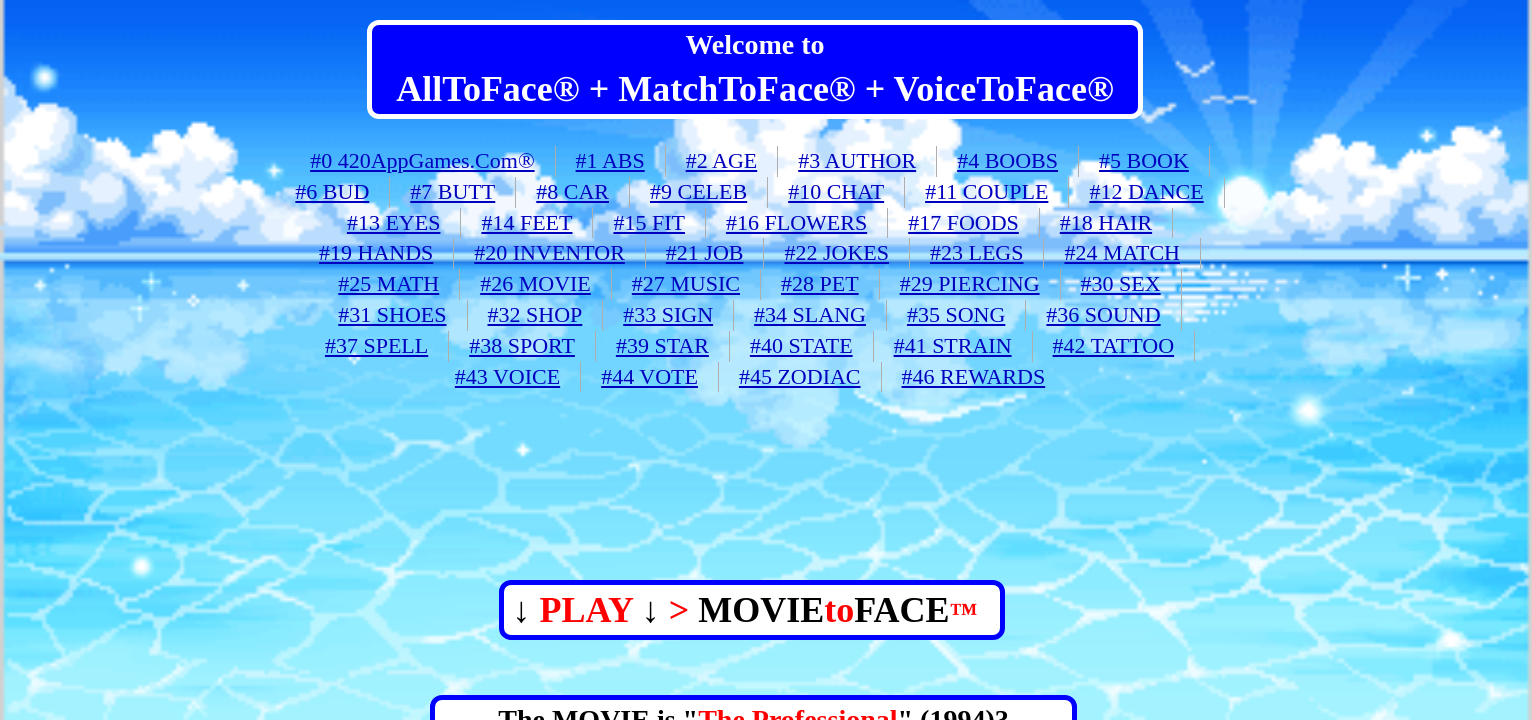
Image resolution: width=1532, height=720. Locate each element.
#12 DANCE (1146, 191)
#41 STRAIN (953, 345)
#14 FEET (526, 222)
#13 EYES (394, 222)
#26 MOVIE (535, 283)
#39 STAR (662, 345)
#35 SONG (956, 314)
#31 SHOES (392, 314)
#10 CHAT (836, 191)
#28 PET (820, 283)
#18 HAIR (1106, 222)
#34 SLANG (810, 314)
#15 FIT (649, 222)
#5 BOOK (1144, 160)
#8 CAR (572, 191)
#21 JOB (705, 252)
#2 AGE (722, 160)
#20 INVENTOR (549, 252)
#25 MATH (388, 283)
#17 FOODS (963, 222)
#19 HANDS (376, 252)
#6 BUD (332, 191)
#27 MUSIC (686, 283)
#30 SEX (1121, 283)
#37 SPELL (376, 345)
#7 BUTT (452, 191)
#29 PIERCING (970, 283)
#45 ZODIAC (800, 376)
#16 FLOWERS (796, 222)
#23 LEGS (977, 252)
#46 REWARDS (974, 376)
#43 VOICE (507, 376)
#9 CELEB (698, 191)
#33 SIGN (668, 314)
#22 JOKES (836, 252)
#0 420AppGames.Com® (422, 160)
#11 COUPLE (986, 191)
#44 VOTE (649, 376)
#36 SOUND (1103, 314)
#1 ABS (610, 160)
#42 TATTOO (1113, 345)
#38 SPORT (522, 345)
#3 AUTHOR (857, 160)
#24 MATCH (1122, 252)
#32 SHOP (535, 314)
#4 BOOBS (1007, 160)
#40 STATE (801, 345)
